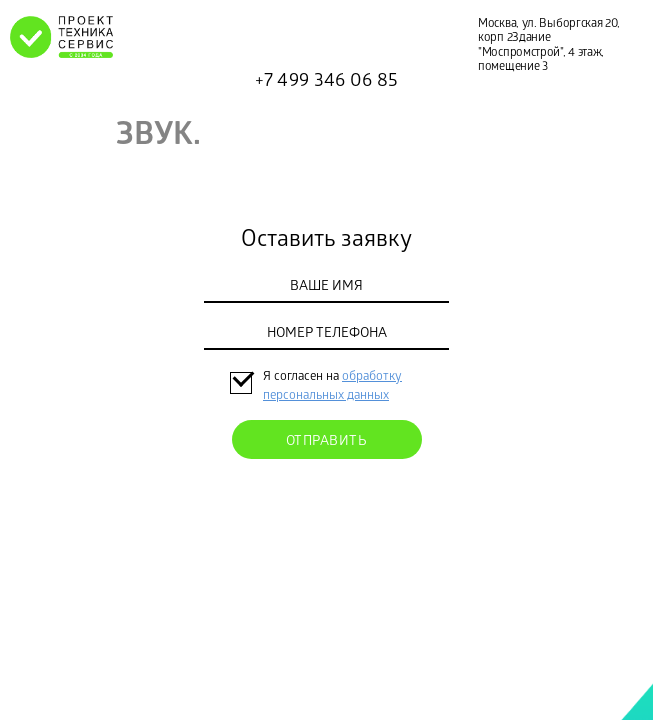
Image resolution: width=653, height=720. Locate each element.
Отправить (327, 442)
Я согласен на (302, 377)
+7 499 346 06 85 (327, 82)
